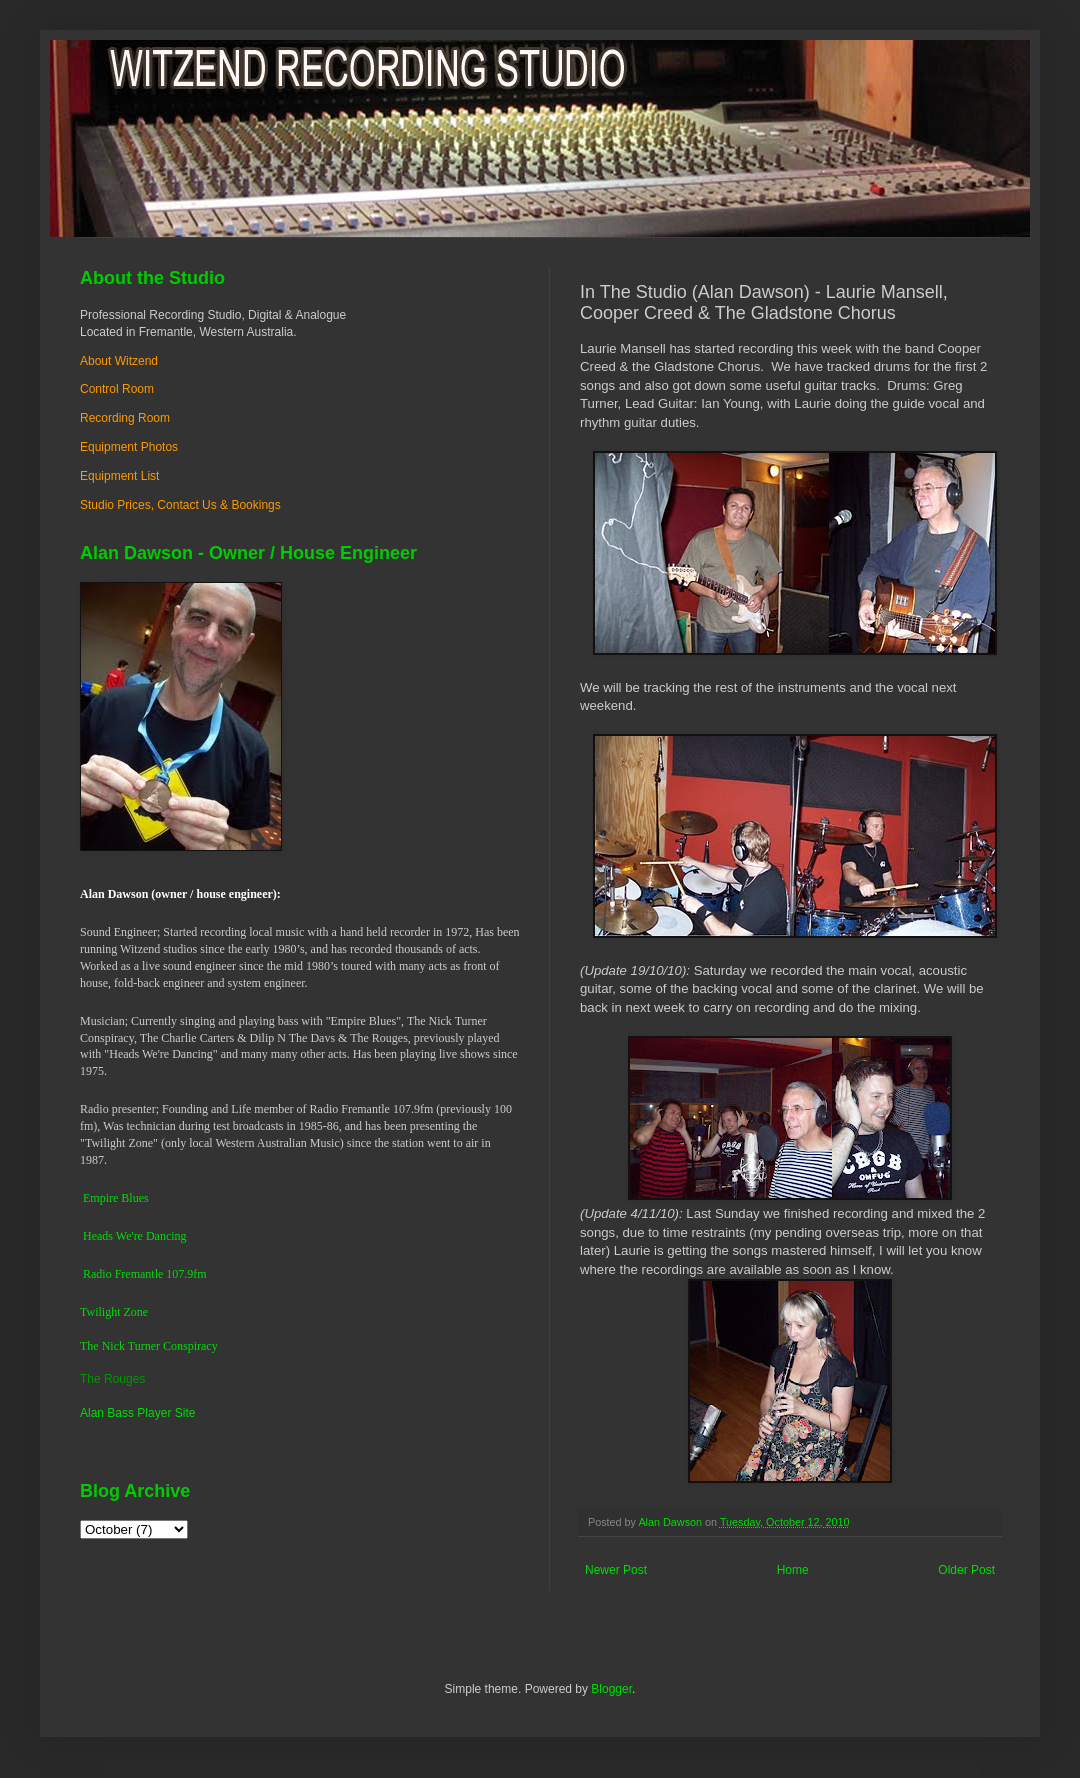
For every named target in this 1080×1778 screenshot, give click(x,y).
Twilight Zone (114, 1312)
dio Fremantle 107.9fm (151, 1274)
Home (793, 1570)
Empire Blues (116, 1198)
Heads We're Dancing (135, 1236)
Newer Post (616, 1570)
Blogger (611, 1689)
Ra (89, 1274)
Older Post (966, 1570)
